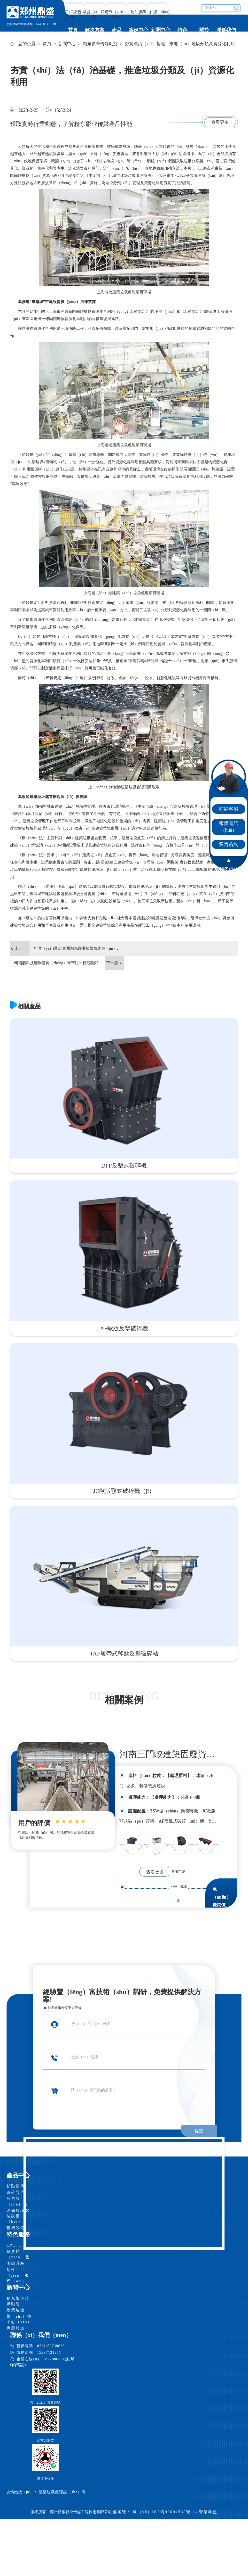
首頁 (73, 30)
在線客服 (228, 809)
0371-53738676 (51, 2346)
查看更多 (220, 122)
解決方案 (94, 30)
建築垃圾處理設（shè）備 (62, 2492)
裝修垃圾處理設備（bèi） (18, 2216)
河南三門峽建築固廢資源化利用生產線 (167, 1754)
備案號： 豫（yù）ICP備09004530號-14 (155, 2512)
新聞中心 (160, 30)
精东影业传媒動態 (100, 43)
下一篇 (112, 963)
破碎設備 (16, 2192)
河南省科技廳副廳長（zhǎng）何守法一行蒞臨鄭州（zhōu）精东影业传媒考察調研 (58, 965)
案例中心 (138, 30)
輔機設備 (16, 2228)
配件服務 (138, 12)
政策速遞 (16, 2310)
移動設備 (16, 2186)
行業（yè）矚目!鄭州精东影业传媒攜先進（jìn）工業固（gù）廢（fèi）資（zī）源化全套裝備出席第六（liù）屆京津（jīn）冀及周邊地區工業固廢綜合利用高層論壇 (77, 951)
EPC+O (14, 2245)
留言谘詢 (228, 844)
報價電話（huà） (228, 827)
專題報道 (16, 2328)
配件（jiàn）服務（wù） (18, 2275)
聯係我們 (226, 30)
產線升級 (16, 2263)
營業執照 (208, 2512)
